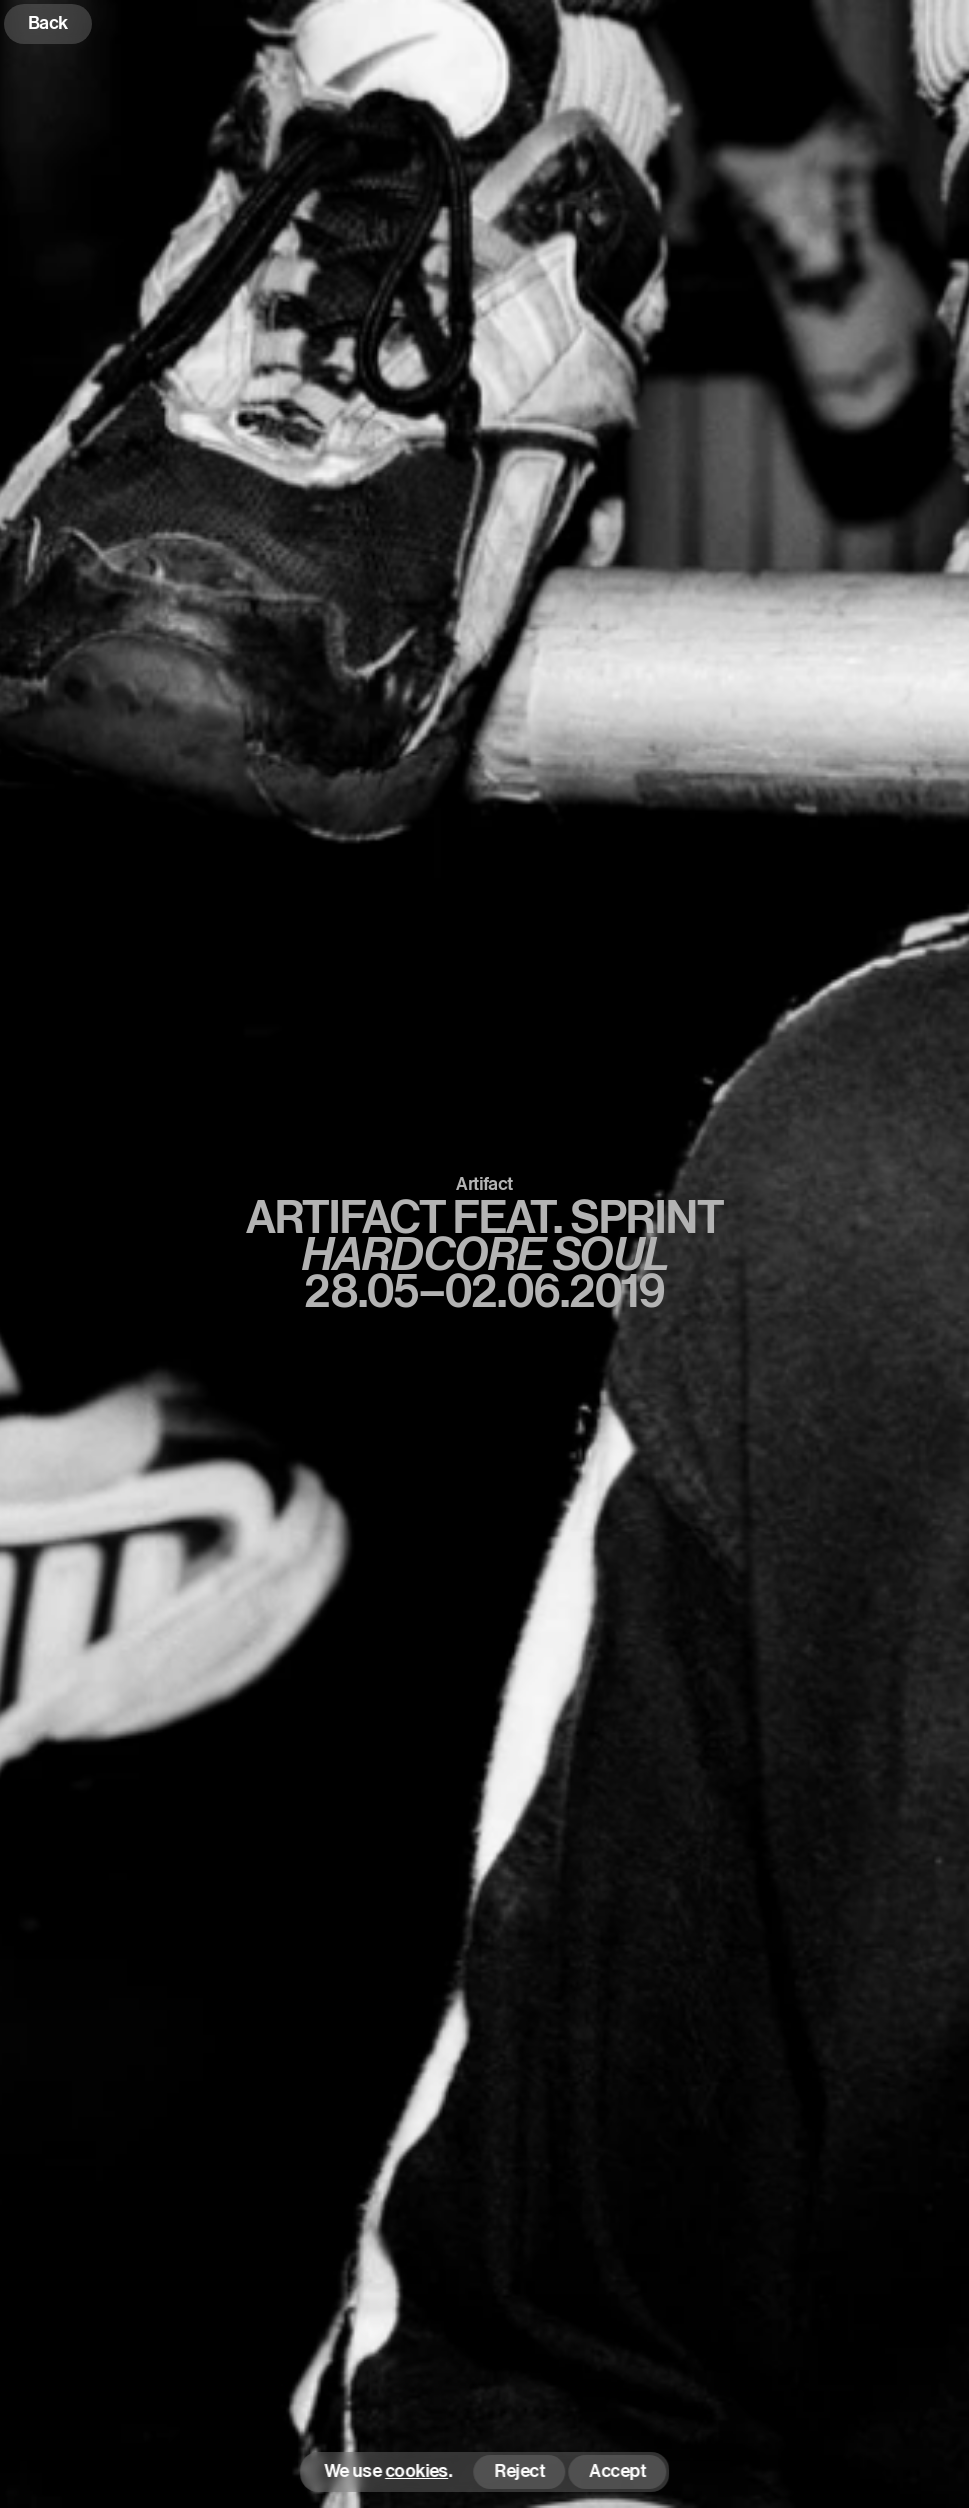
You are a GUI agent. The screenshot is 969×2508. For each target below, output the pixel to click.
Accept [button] (617, 2470)
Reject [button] (520, 2470)
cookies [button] (416, 2471)
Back (48, 22)
